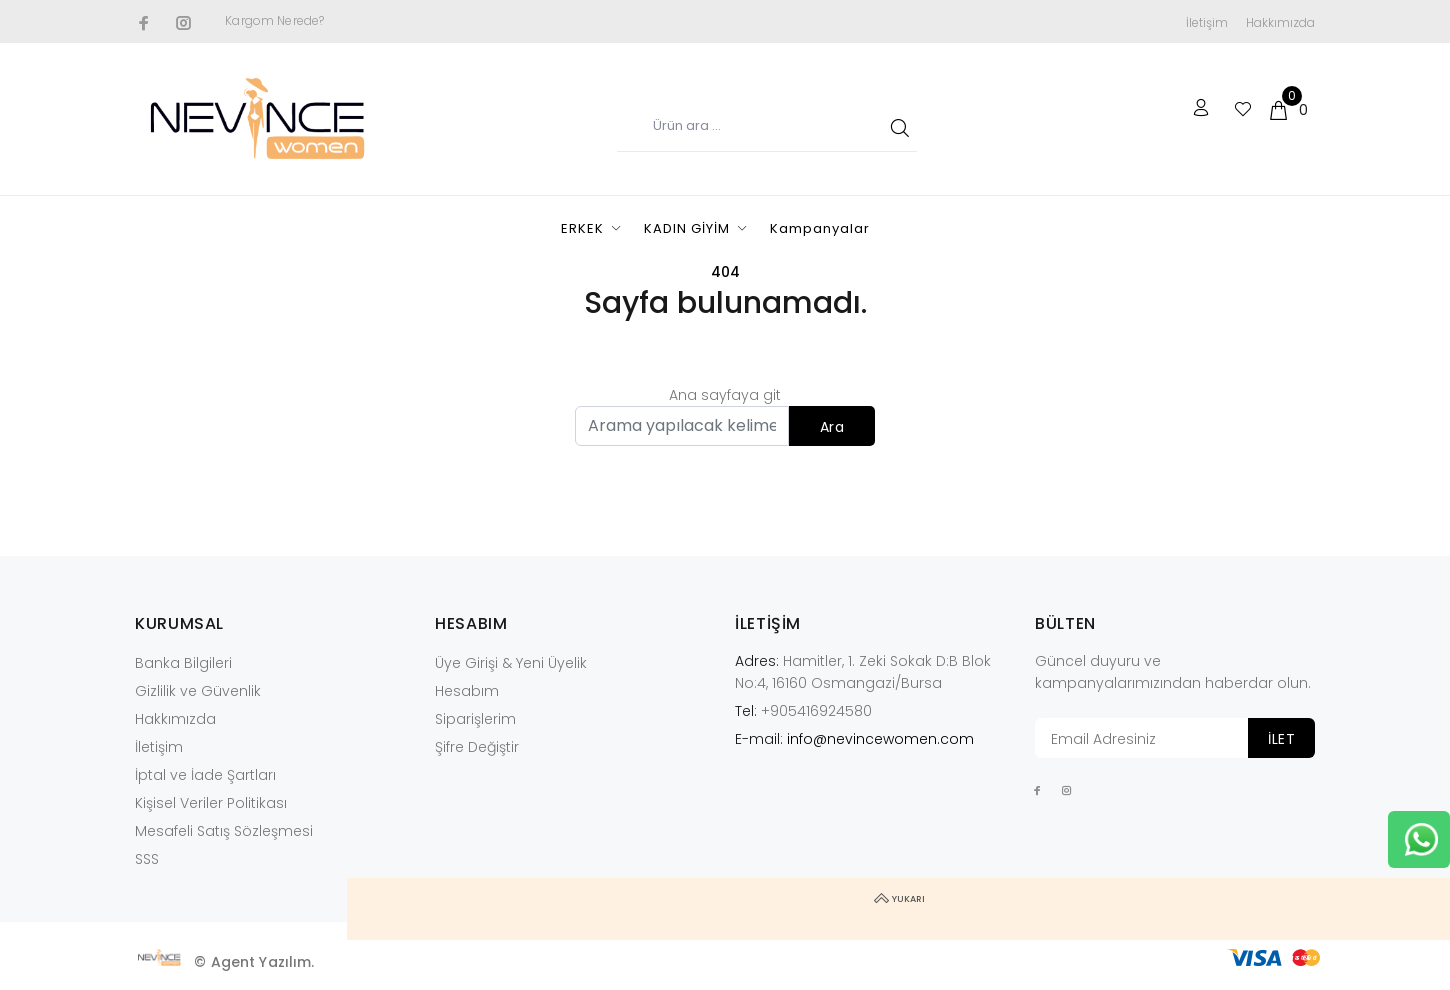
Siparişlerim (475, 719)
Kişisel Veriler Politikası (211, 803)
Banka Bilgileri (183, 663)
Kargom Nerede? (274, 20)
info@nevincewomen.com (880, 739)
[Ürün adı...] (767, 127)
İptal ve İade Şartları (205, 775)
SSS (147, 859)
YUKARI (1419, 909)
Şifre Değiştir (477, 747)
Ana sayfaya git (725, 395)
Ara (832, 427)
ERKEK (582, 228)
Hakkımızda (1280, 22)
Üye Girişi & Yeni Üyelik (511, 663)
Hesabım (467, 691)
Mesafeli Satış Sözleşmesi (224, 831)
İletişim (1207, 22)
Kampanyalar (820, 228)
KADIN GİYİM (687, 228)
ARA (896, 127)
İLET (1281, 739)
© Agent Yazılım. (254, 962)
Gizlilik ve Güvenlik (198, 691)
